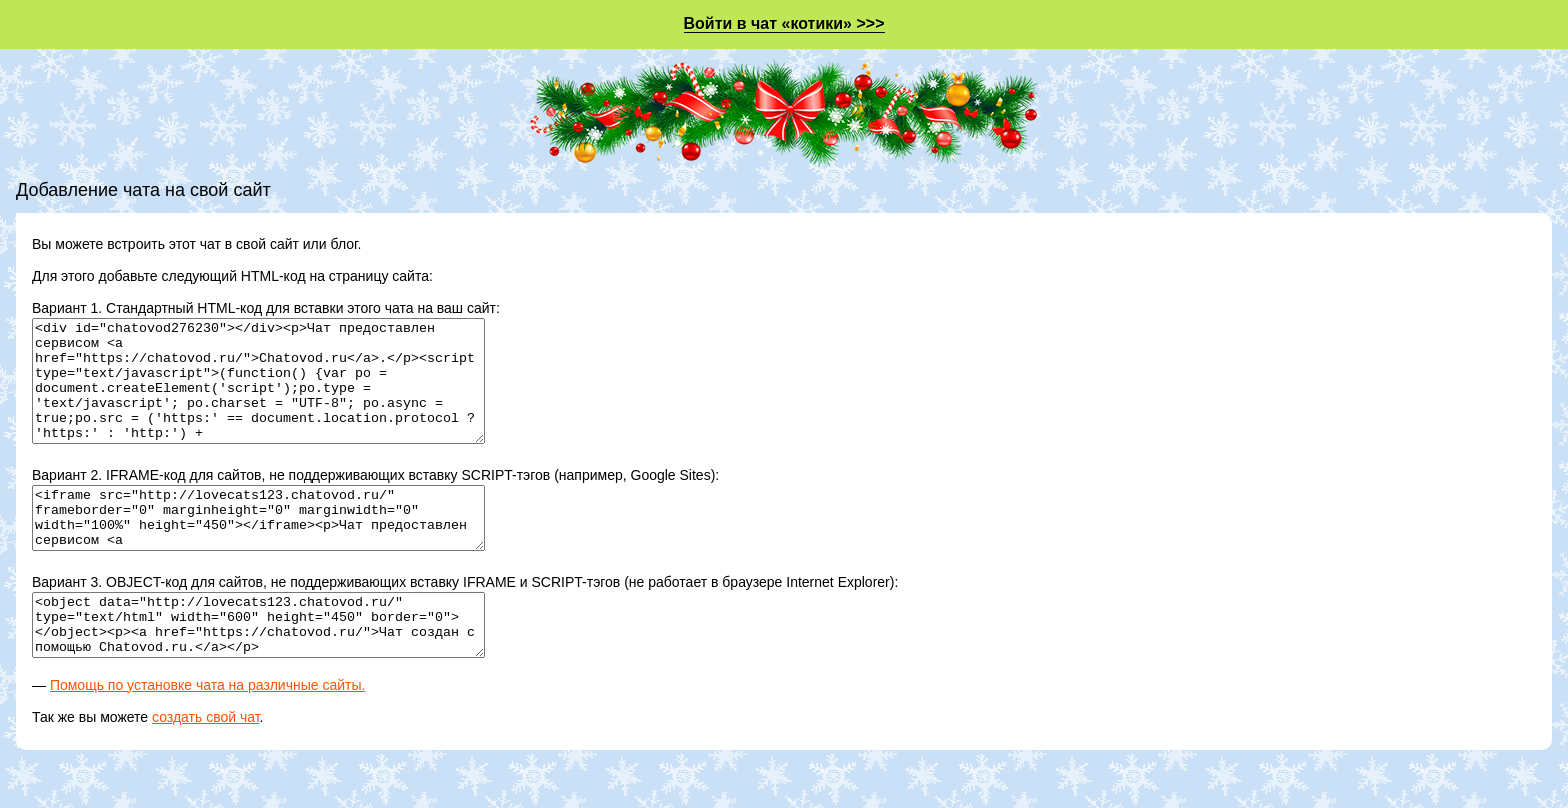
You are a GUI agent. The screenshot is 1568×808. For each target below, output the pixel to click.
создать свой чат (206, 765)
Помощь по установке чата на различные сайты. (208, 733)
